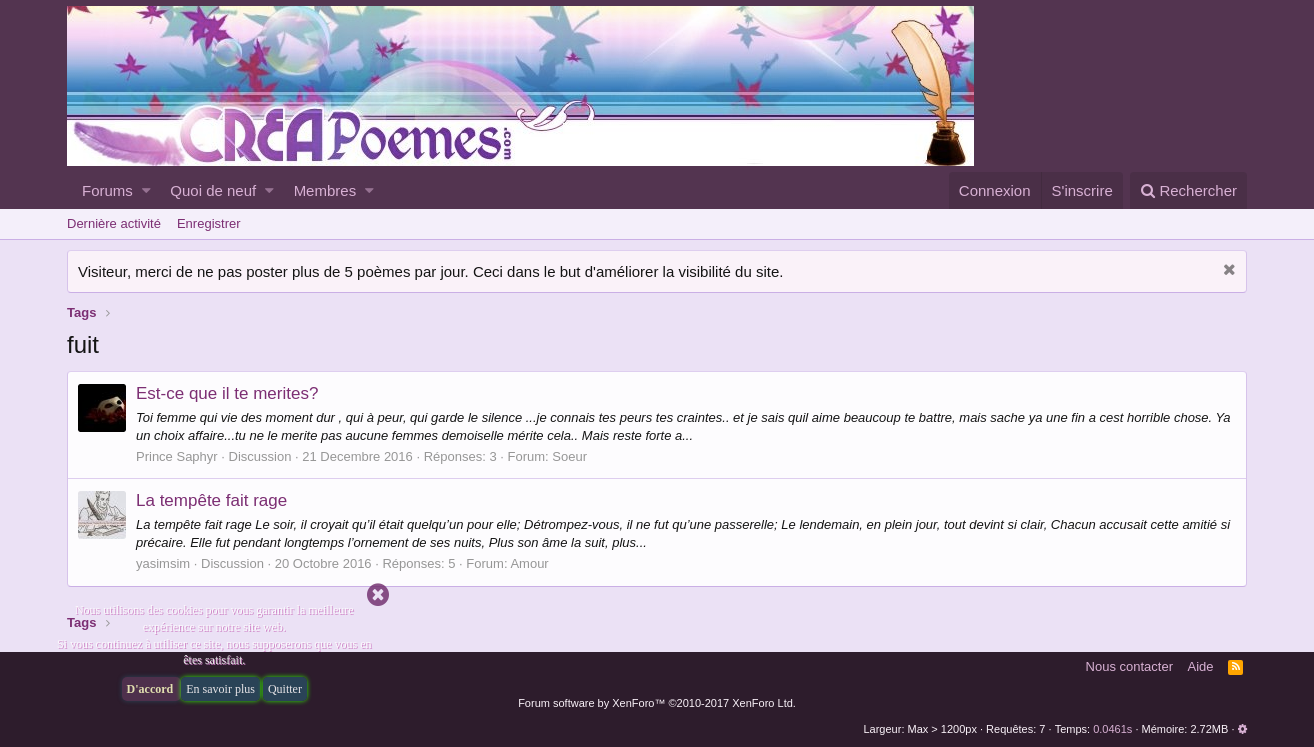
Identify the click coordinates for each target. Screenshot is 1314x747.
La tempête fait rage (211, 500)
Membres (325, 190)
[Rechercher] (1188, 190)
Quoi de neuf (213, 190)
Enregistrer (209, 223)
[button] (146, 190)
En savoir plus (220, 689)
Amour (529, 563)
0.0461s (1112, 729)
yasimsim (163, 563)
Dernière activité (114, 223)
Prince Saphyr (177, 456)
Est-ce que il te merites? (227, 393)
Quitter (285, 689)
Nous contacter (1129, 666)
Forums (107, 190)
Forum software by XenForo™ (657, 703)
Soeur (569, 456)
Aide (1201, 666)
